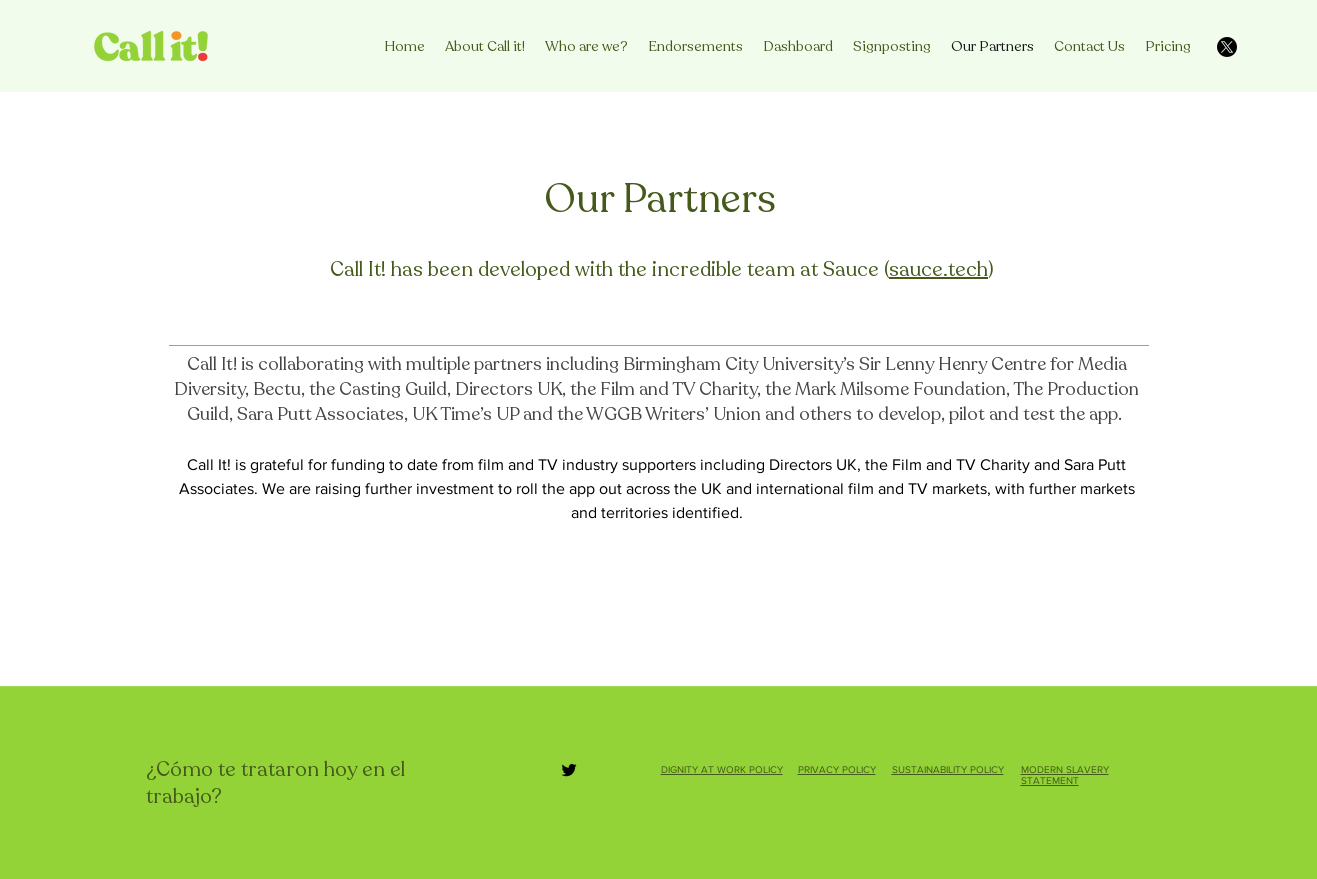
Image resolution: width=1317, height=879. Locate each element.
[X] (1227, 47)
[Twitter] (569, 770)
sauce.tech (938, 269)
